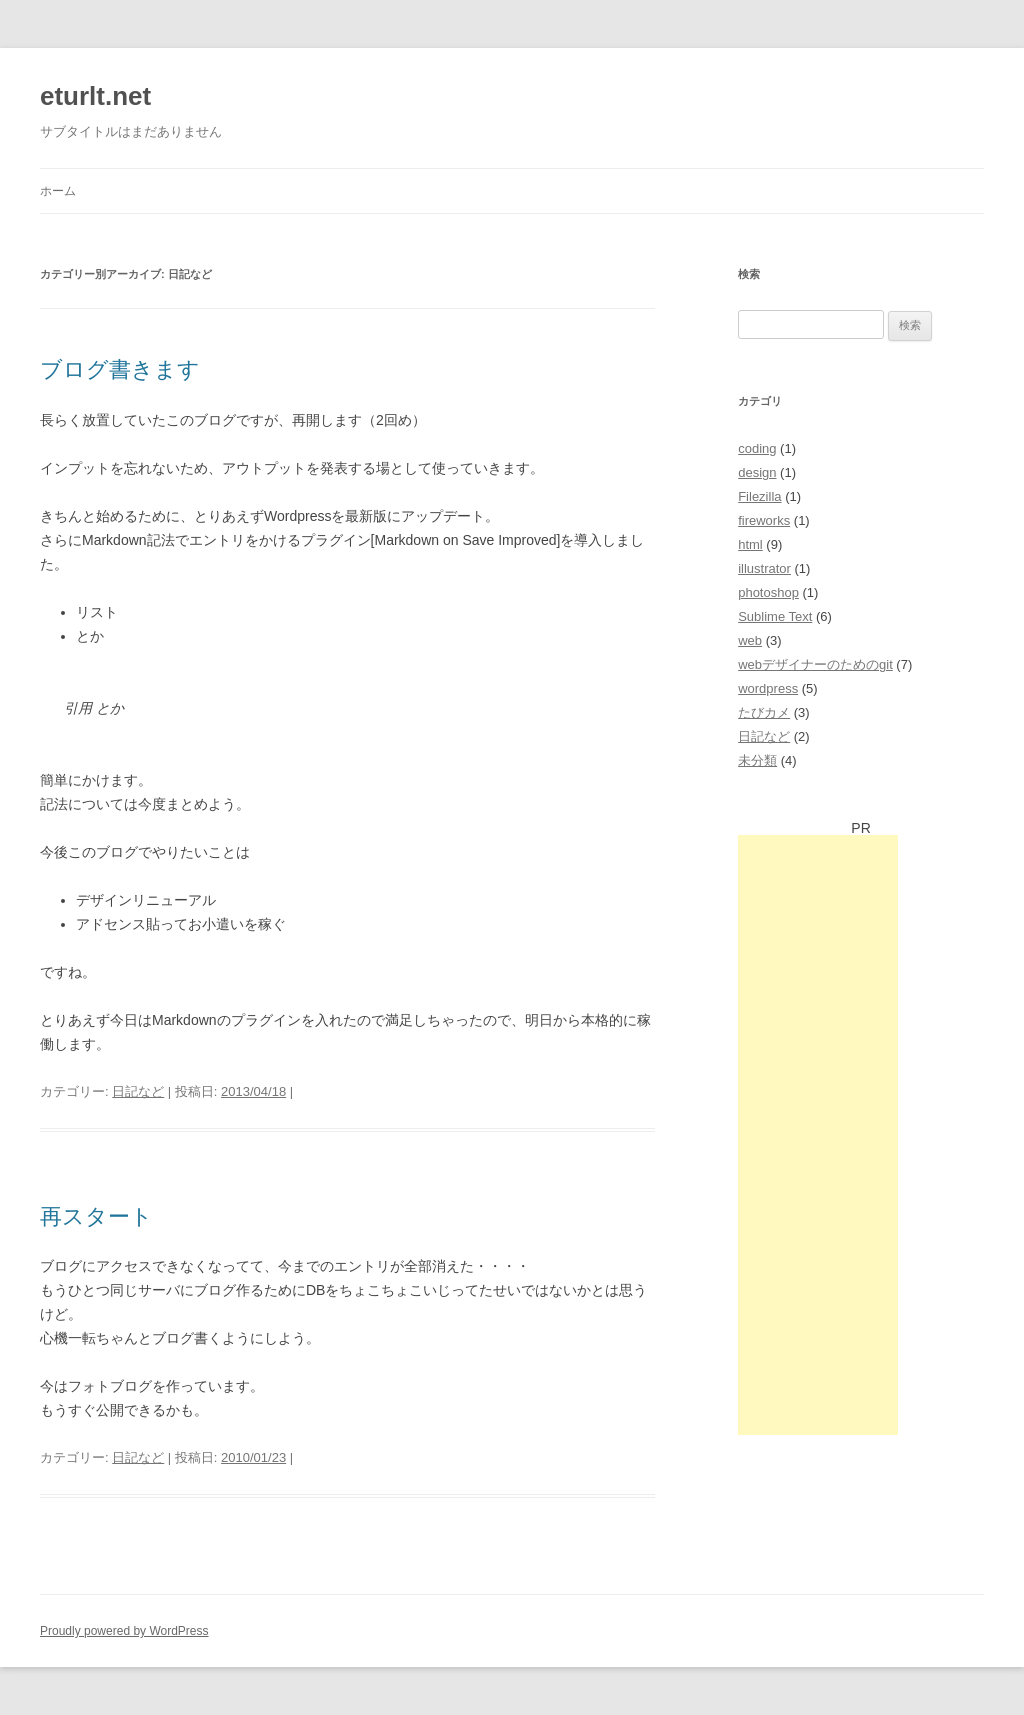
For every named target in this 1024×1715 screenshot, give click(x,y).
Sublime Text (775, 616)
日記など (138, 1091)
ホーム (58, 191)
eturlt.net (95, 96)
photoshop (768, 592)
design (757, 472)
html (750, 544)
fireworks (764, 520)
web (750, 640)
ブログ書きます (120, 369)
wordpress (768, 688)
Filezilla (759, 496)
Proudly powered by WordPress (124, 1631)
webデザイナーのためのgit (815, 664)
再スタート (96, 1216)
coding (757, 448)
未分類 (757, 760)
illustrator (764, 568)
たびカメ (764, 712)
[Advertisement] (818, 1135)
